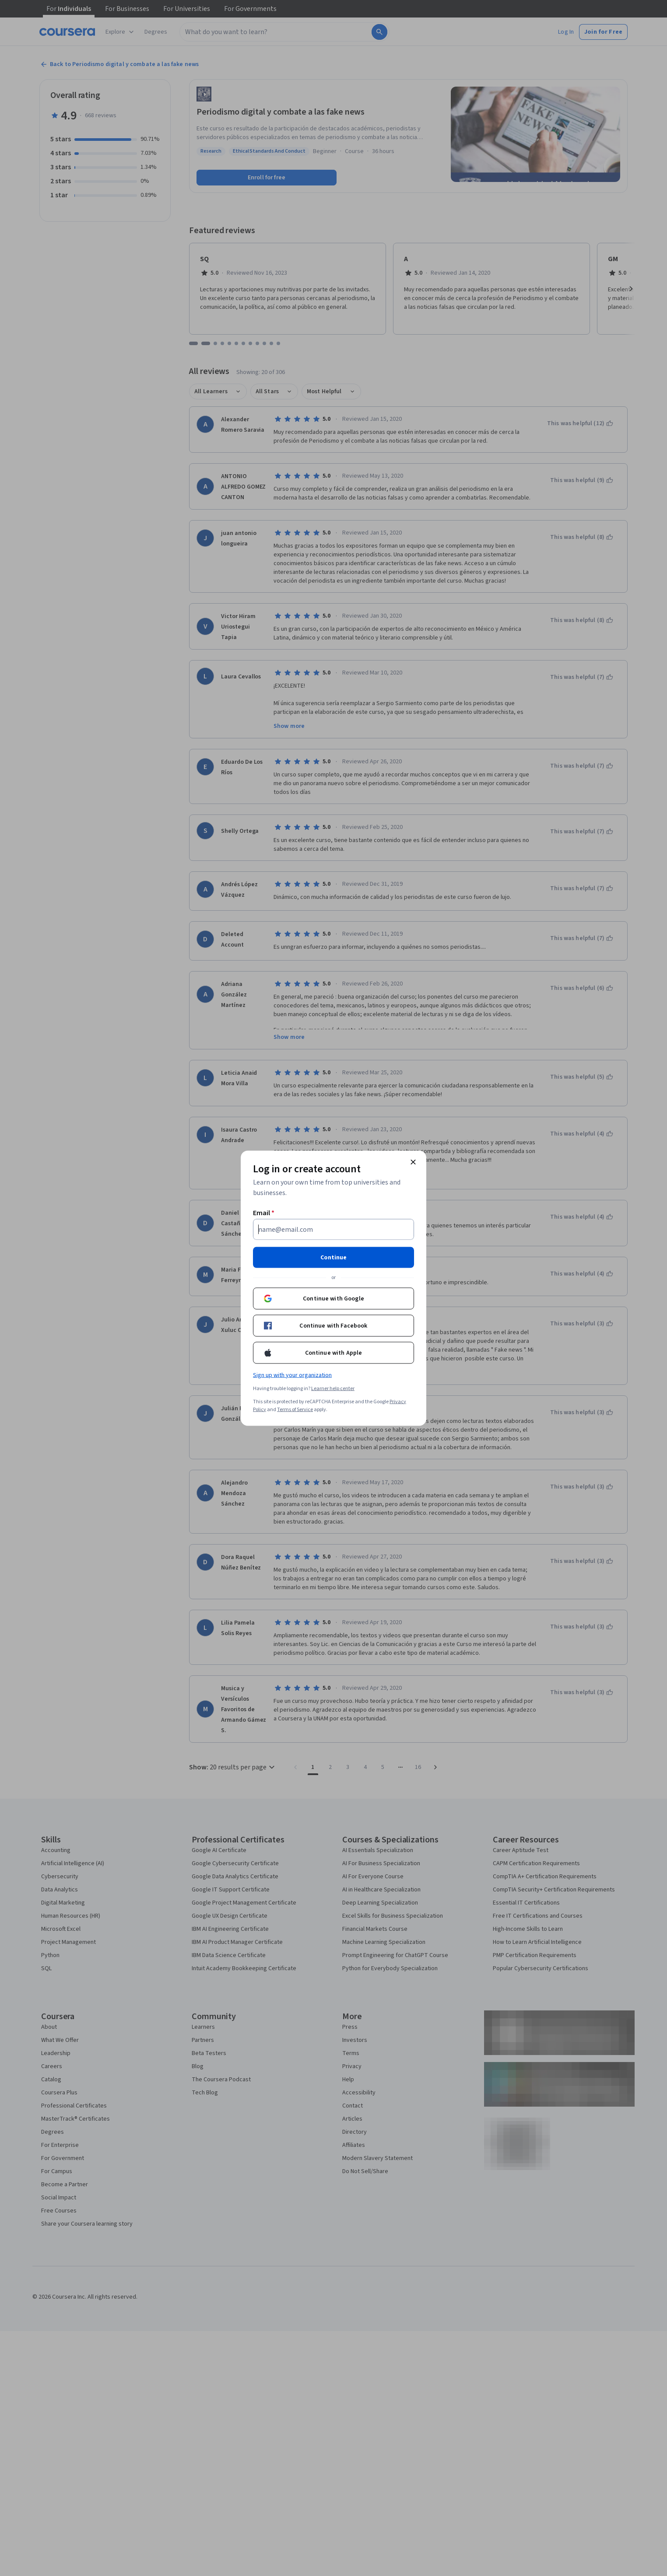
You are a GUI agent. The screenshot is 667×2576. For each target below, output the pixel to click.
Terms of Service (295, 1409)
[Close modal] (413, 1162)
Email (263, 1212)
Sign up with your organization (292, 1374)
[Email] (333, 1229)
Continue (333, 1257)
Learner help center (333, 1388)
